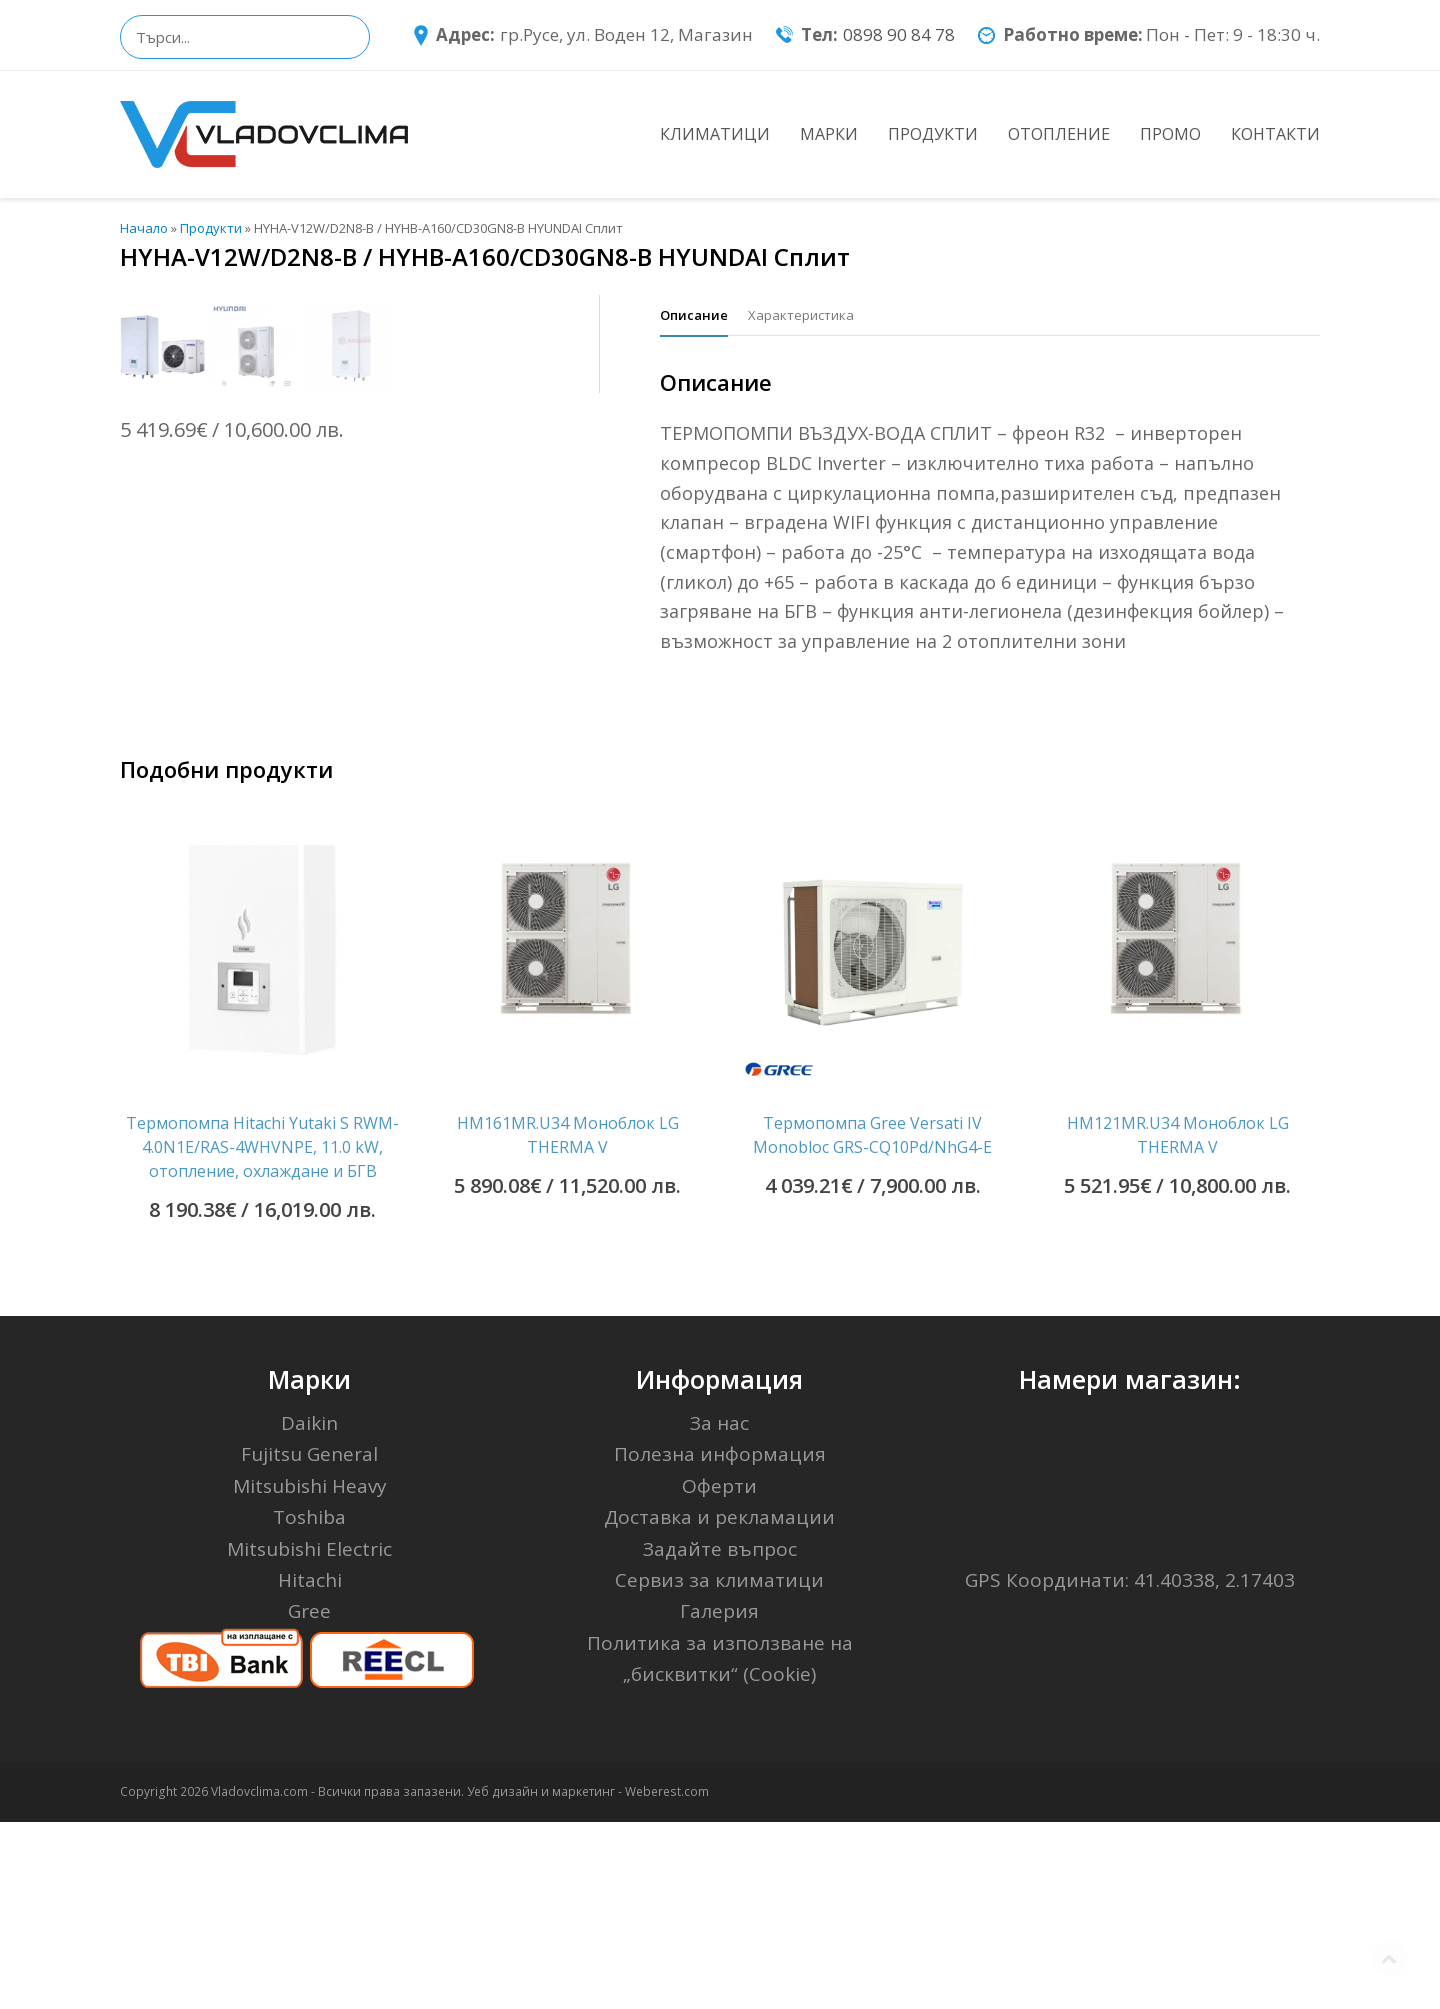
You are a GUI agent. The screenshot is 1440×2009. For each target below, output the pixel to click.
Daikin (309, 1610)
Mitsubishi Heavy (310, 1673)
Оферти (719, 1673)
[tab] (694, 315)
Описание (694, 315)
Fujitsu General (309, 1641)
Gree (309, 1798)
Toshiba (309, 1704)
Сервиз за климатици (719, 1767)
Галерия (719, 1798)
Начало (144, 228)
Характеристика (801, 315)
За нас (719, 1610)
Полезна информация (720, 1641)
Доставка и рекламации (719, 1704)
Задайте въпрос (720, 1735)
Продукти (211, 228)
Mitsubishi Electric (309, 1735)
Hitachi (310, 1767)
